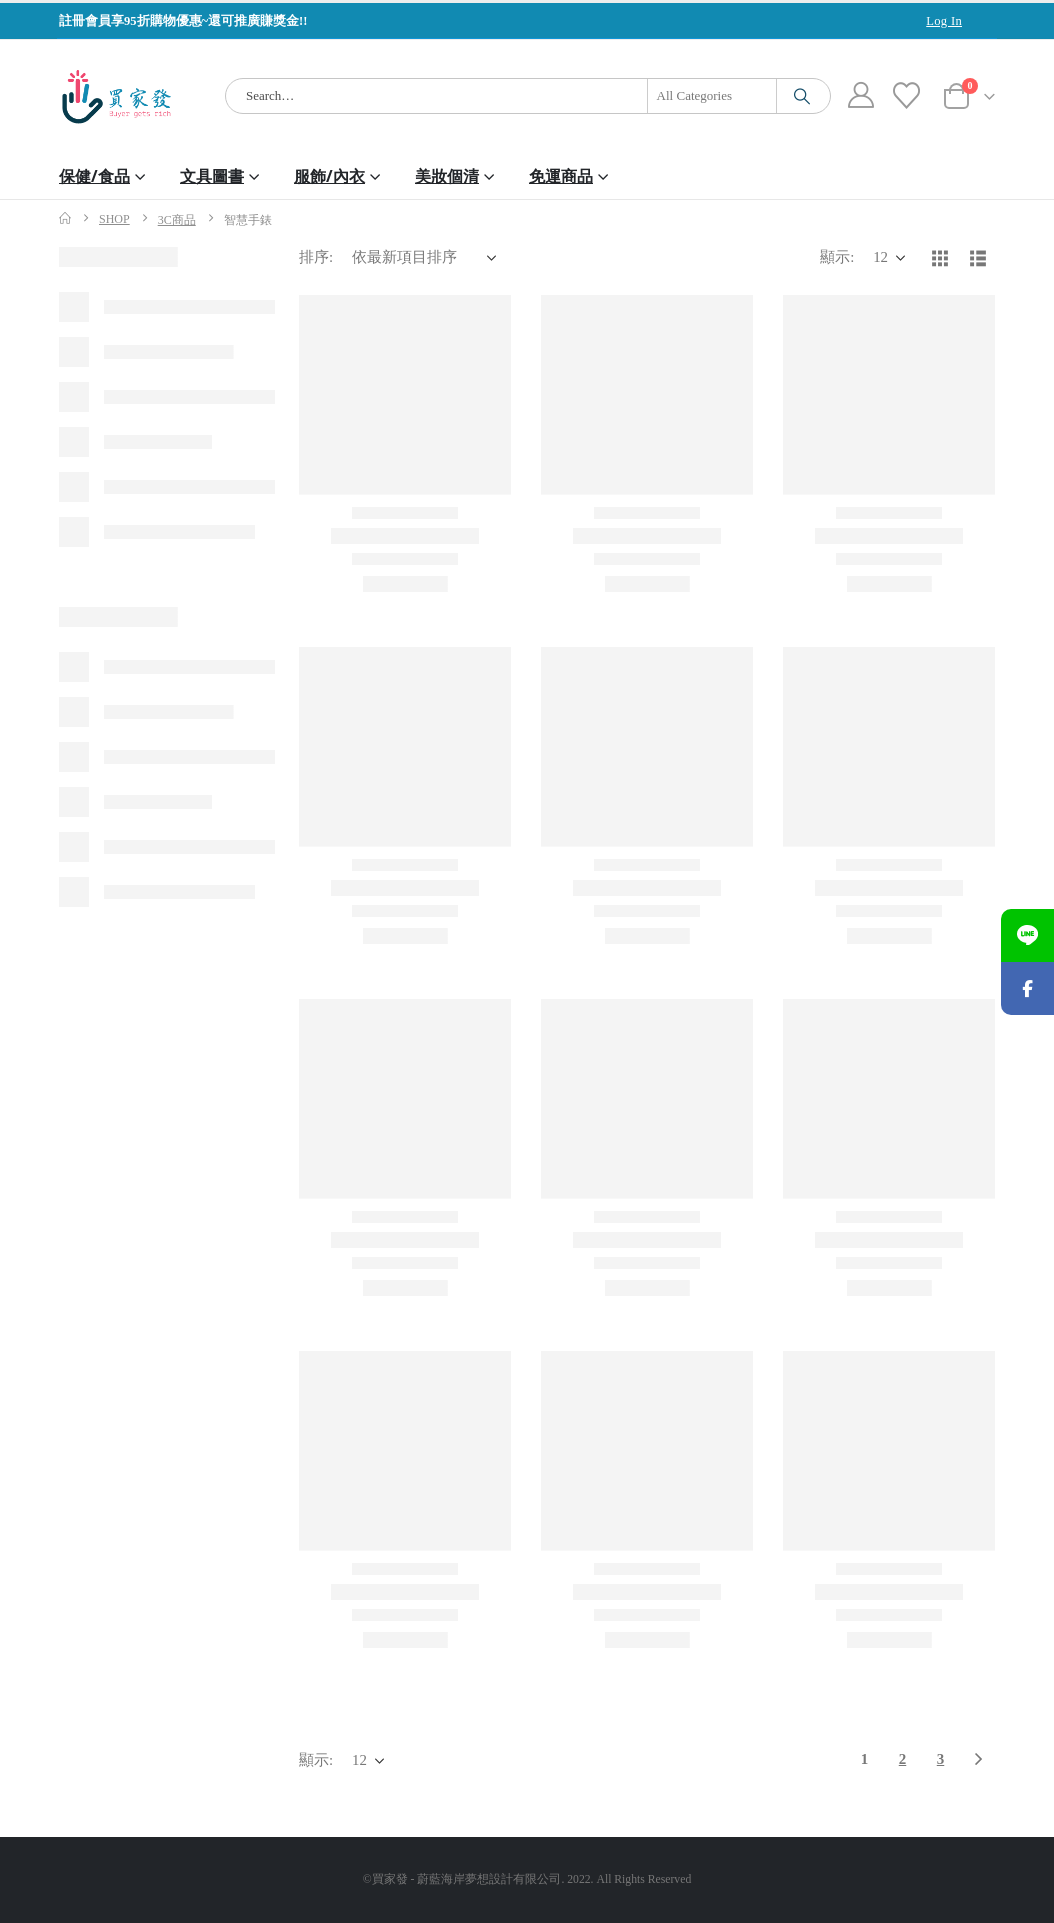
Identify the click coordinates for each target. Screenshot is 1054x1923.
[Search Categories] (712, 96)
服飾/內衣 (329, 176)
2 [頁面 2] (903, 1759)
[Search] (802, 96)
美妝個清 (447, 176)
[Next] (978, 1760)
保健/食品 (94, 176)
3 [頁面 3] (941, 1759)
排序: (316, 257)
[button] (940, 258)
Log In (944, 21)
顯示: (837, 257)
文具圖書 (212, 176)
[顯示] (889, 258)
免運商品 (561, 176)
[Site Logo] (116, 96)
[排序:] (424, 258)
